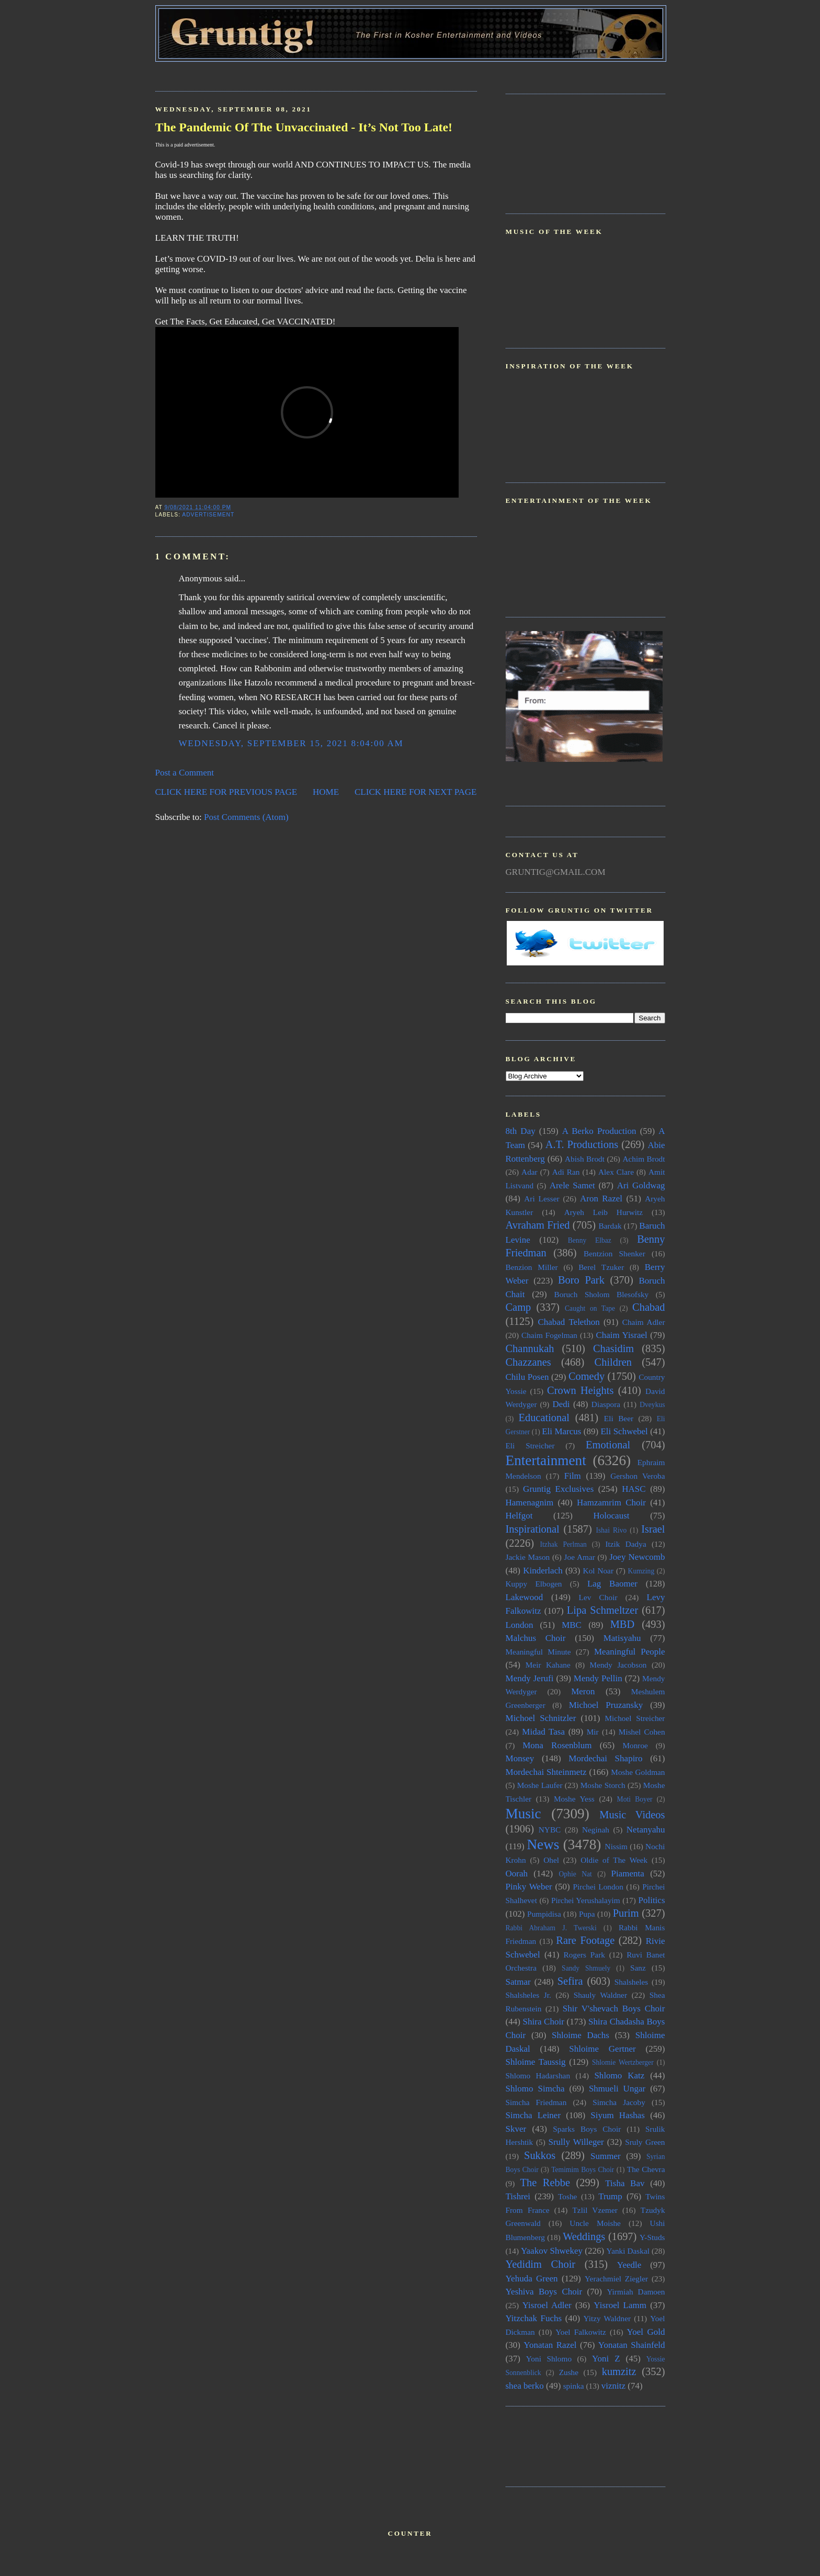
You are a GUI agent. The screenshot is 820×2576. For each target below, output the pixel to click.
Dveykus (652, 1405)
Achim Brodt (643, 1158)
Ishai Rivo (611, 1530)
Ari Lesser (541, 1198)
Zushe (568, 2372)
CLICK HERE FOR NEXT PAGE (416, 792)
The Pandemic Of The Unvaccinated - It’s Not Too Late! (304, 127)
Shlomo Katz (619, 2075)
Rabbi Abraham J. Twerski (551, 1928)
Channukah (530, 1348)
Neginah (595, 1829)
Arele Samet (572, 1185)
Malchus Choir (536, 1638)
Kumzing (641, 1571)
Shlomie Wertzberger (623, 2062)
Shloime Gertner (602, 2049)
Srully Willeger (575, 2142)
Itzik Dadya (625, 1543)
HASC (633, 1489)
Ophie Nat (575, 1874)
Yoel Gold (646, 2332)
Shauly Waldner (600, 1994)
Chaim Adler (643, 1322)
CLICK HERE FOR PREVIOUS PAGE (226, 792)
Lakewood (524, 1597)
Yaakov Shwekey (552, 2251)
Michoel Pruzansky (606, 1705)
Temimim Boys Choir (582, 2170)
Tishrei (518, 2196)
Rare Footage (585, 1940)
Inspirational (533, 1529)
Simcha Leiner (533, 2115)
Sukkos (539, 2155)
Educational (544, 1417)
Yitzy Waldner (607, 2318)
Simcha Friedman (536, 2102)
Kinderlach (543, 1571)
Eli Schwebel (623, 1431)
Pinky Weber (529, 1887)
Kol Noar (598, 1570)
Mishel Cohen (642, 1731)
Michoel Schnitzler (541, 1718)
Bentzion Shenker (614, 1253)
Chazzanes (528, 1362)
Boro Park (581, 1280)
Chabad (648, 1307)
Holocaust (612, 1516)
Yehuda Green (532, 2278)
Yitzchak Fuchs (534, 2318)
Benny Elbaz (589, 1240)
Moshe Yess (574, 1798)
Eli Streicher (530, 1445)
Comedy (586, 1376)
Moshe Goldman (638, 1772)
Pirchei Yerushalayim (585, 1900)
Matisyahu (622, 1638)
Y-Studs (652, 2237)
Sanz (638, 1967)
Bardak (609, 1225)
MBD (622, 1624)
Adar (529, 1171)
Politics (651, 1900)
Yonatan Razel (549, 2345)
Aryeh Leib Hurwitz (603, 1212)
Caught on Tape (590, 1308)
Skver (516, 2129)
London (519, 1625)
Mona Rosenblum (556, 1745)
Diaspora (605, 1404)
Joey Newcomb (637, 1557)
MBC (572, 1625)
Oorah (517, 1873)
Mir (593, 1731)
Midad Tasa (543, 1732)
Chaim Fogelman (549, 1335)
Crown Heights (580, 1390)
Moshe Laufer (540, 1785)
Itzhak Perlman (563, 1544)
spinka (573, 2385)
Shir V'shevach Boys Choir (614, 2008)
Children (613, 1362)
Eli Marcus (561, 1431)
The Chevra (646, 2169)
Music (523, 1813)
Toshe (567, 2196)
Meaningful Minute (538, 1651)
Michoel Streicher (635, 1718)
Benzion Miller (532, 1267)
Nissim (616, 1846)
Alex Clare (616, 1171)
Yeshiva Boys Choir (544, 2292)
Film (572, 1476)
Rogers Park (584, 1954)
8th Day (521, 1131)
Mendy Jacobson (618, 1664)
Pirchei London (598, 1886)
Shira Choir (543, 2022)
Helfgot (519, 1516)
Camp (518, 1307)
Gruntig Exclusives (558, 1489)
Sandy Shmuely (586, 1968)
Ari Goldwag (641, 1185)
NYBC (550, 1829)
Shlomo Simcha (535, 2089)
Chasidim (613, 1348)
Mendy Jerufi (530, 1678)
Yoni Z (606, 2359)
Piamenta (627, 1873)
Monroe (634, 1745)
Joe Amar (579, 1557)
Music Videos (632, 1814)
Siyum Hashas (617, 2115)
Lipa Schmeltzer (602, 1610)
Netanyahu (646, 1830)
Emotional (608, 1444)
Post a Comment (184, 773)
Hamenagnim (530, 1503)
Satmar (518, 1982)
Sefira (570, 1981)
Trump (610, 2196)
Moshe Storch (602, 1785)
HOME (326, 792)
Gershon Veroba (637, 1475)
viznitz (613, 2386)
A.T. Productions (581, 1144)
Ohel (551, 1859)
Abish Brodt (585, 1158)
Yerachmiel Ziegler (616, 2278)
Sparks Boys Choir (587, 2128)
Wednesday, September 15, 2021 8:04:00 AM (291, 743)
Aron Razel (601, 1198)
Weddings (584, 2236)
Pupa (587, 1913)
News (543, 1844)
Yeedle (629, 2265)
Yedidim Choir (541, 2264)
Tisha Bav (624, 2183)
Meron (583, 1691)
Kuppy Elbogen (534, 1583)
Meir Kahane (548, 1664)
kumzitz (619, 2371)
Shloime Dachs (580, 2035)
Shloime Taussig (536, 2062)
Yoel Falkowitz (580, 2331)
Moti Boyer (635, 1799)
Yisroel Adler (547, 2305)
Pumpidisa (544, 1913)
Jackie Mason (528, 1557)
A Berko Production (599, 1131)
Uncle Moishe (595, 2223)
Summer (605, 2156)
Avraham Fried (538, 1225)
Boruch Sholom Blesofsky (601, 1294)
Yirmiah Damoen (636, 2291)
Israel (653, 1529)
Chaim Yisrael (621, 1335)
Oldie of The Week (613, 1859)
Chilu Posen (527, 1377)
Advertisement (208, 515)
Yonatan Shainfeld (631, 2345)
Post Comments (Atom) (246, 817)
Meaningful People (629, 1652)
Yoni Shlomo (549, 2358)
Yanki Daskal (628, 2250)
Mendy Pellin (598, 1678)
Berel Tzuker (601, 1267)
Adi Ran (566, 1171)
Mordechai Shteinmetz (546, 1772)
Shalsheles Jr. (528, 1994)
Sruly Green (645, 2142)
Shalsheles (631, 1981)
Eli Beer (618, 1418)
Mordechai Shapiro (605, 1758)
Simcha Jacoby (619, 2102)
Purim (626, 1913)
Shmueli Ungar (617, 2089)
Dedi (561, 1404)
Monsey (520, 1758)
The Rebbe (545, 2182)
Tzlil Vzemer (595, 2210)
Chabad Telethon (568, 1322)
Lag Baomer (612, 1584)
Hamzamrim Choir (611, 1503)
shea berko (525, 2386)
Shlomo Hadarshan (538, 2075)
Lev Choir (598, 1597)
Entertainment (546, 1460)
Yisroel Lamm (620, 2305)
